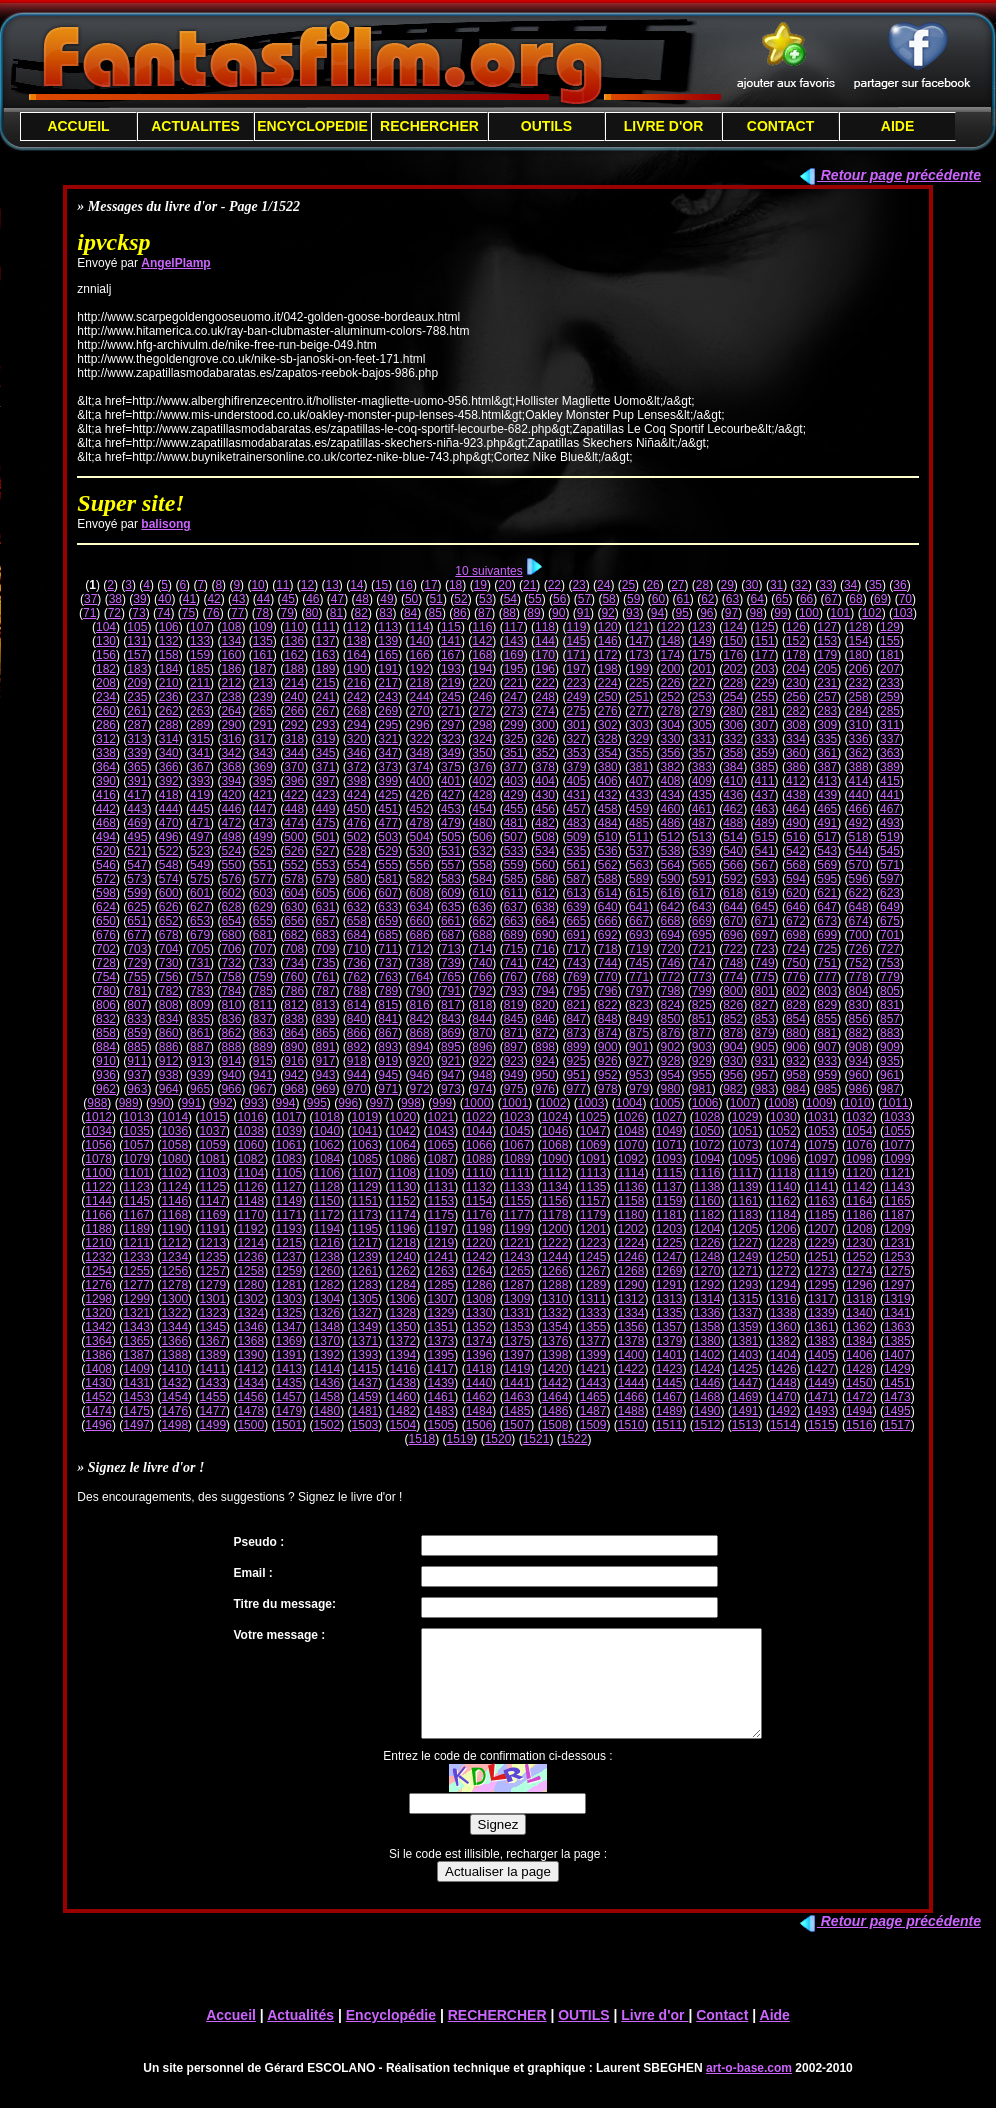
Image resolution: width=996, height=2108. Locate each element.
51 (436, 599)
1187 (897, 1215)
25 (628, 585)
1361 (821, 1327)
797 (639, 991)
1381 (745, 1341)
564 (670, 865)
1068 (555, 1145)
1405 (821, 1355)
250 (608, 697)
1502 (327, 1425)
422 (294, 795)
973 (451, 1089)
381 (639, 767)
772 (670, 977)
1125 (212, 1187)
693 (639, 935)
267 (326, 711)
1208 (859, 1229)
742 (545, 963)
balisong (165, 524)
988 (97, 1103)
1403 (745, 1355)
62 (707, 599)
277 (639, 711)
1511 (669, 1425)
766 (482, 977)
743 (576, 963)
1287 (517, 1285)
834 (169, 1019)
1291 (669, 1285)
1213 (212, 1243)
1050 (707, 1131)
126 (796, 627)
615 (639, 893)
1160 (707, 1201)
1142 (859, 1187)
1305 (365, 1299)
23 (578, 585)
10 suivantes (488, 571)
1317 (821, 1299)
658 (357, 921)
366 (169, 767)
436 (733, 795)
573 (137, 879)
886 (169, 1047)
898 (545, 1047)
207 (890, 669)
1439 (441, 1383)
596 (859, 879)
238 (231, 697)
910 (106, 1061)
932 (796, 1061)
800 (733, 991)
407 (639, 781)
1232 (98, 1257)
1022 (479, 1117)
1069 (593, 1145)
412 (796, 781)
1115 (669, 1173)
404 (545, 781)
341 (200, 753)
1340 (859, 1313)
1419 (517, 1369)
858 (106, 1033)
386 (796, 767)
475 (326, 823)
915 (263, 1061)
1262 (403, 1271)
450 (357, 809)
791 (451, 991)
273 (514, 711)
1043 (441, 1131)
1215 (288, 1243)
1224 (631, 1243)
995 (317, 1103)
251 (639, 697)
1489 (669, 1411)
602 (231, 893)
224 (608, 683)
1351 (441, 1327)
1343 (136, 1327)
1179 (593, 1215)
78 (262, 613)
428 (482, 795)
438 (796, 795)
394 (231, 781)
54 (510, 599)
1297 (897, 1285)
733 (263, 963)
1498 (174, 1425)
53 (485, 599)
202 (733, 669)
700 (859, 935)
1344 (174, 1327)
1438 (403, 1383)
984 (796, 1089)
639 (576, 907)
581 (388, 879)
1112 (555, 1173)
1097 (821, 1159)
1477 (212, 1411)
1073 (745, 1145)
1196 (403, 1229)
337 (890, 739)
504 (420, 837)
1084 (327, 1159)
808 (169, 1005)
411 (765, 781)
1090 (555, 1159)
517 (827, 837)
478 (420, 823)
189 (326, 669)
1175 (441, 1215)
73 (138, 613)
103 (903, 613)
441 (890, 795)
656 (294, 921)
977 (576, 1089)
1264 (479, 1271)
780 (106, 991)
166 (420, 655)
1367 (212, 1341)
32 (801, 585)
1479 (288, 1411)
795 (576, 991)
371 (326, 767)
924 (545, 1061)
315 (200, 739)
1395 (441, 1355)
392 (169, 781)
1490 (707, 1411)
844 (482, 1019)
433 (639, 795)
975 (514, 1089)
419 (200, 795)
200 (670, 669)
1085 (365, 1159)
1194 (327, 1229)
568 (796, 865)
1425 (745, 1369)
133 (200, 641)
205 (827, 669)
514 (733, 837)
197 (576, 669)
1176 (479, 1215)
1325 (288, 1313)
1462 (479, 1397)
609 (451, 893)
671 (765, 921)
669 (702, 921)
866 (357, 1033)
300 (545, 725)
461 (702, 809)
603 (263, 893)
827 (765, 1005)
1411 (212, 1369)
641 (639, 907)
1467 (669, 1397)
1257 (212, 1271)
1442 (555, 1383)
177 (765, 655)
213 (263, 683)
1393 (365, 1355)
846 (545, 1019)
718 (608, 949)
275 (576, 711)
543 (827, 851)
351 (514, 753)
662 (482, 921)
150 (733, 641)
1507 (517, 1425)
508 (545, 837)
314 (169, 739)
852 (733, 1019)
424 (357, 795)
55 (534, 599)
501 (326, 837)
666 (608, 921)
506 (482, 837)
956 (733, 1075)
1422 (631, 1369)
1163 (821, 1201)
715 (514, 949)
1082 (250, 1159)
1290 (631, 1285)
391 (137, 781)
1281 (288, 1285)
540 (733, 851)
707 (263, 949)
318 (294, 739)
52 (460, 599)
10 (257, 585)
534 (545, 851)
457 (576, 809)
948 (482, 1075)
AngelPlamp (175, 263)
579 (326, 879)
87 (484, 613)
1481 (365, 1411)
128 (859, 627)
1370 (327, 1341)
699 (827, 935)
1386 (98, 1355)
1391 (288, 1355)
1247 (669, 1257)
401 (451, 781)
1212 (174, 1243)
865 (326, 1033)
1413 (288, 1369)
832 (106, 1019)
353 (576, 753)
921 (451, 1061)
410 (733, 781)
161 (263, 655)
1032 (859, 1117)
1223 (593, 1243)
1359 (745, 1327)
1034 (98, 1131)
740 (482, 963)
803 (827, 991)
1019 (365, 1117)
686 (420, 935)
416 (106, 795)
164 (357, 655)
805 (890, 991)
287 (137, 725)
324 (482, 739)
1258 (250, 1271)
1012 (98, 1117)
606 (357, 893)
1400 (631, 1355)
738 (420, 963)
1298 (98, 1299)
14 (356, 585)
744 (608, 963)
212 (231, 683)
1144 (98, 1201)
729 (137, 963)
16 (406, 585)
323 (451, 739)
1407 (897, 1355)
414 (859, 781)
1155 (517, 1201)
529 (388, 851)
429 (514, 795)
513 (702, 837)
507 (514, 837)
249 (576, 697)
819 (514, 1005)
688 (482, 935)
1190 (174, 1229)
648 (859, 907)
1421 (593, 1369)
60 (658, 599)
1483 (441, 1411)
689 (514, 935)
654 (231, 921)
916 (294, 1061)
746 (670, 963)
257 (827, 697)
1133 (517, 1187)
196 (545, 669)
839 (326, 1019)
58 (608, 599)
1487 (593, 1411)
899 (576, 1047)
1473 (897, 1397)
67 (831, 599)
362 (859, 753)
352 (545, 753)
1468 (707, 1397)
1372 (403, 1341)
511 (639, 837)
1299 (136, 1299)
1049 (669, 1131)
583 (451, 879)
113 (388, 627)
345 (326, 753)
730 (169, 963)
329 (639, 739)
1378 (631, 1341)
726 (859, 949)
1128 (327, 1187)
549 (200, 865)
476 (357, 823)
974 (482, 1089)
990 (160, 1103)
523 (200, 851)
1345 (212, 1327)
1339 (821, 1313)
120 (608, 627)
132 (169, 641)
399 (388, 781)
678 (169, 935)
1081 (212, 1159)
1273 (821, 1271)
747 (702, 963)
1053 (821, 1131)
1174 (403, 1215)
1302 (250, 1299)
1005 (667, 1103)
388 (859, 767)
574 (169, 879)
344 (294, 753)
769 (576, 977)
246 (482, 697)
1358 (707, 1327)
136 (294, 641)
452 (420, 809)
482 (545, 823)
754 (106, 977)
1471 (821, 1397)
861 (200, 1033)
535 (576, 851)
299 (514, 725)
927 (639, 1061)
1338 (783, 1313)
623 (890, 893)
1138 (707, 1187)
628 (231, 907)
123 (702, 627)
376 (482, 767)
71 (89, 613)
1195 (365, 1229)
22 (554, 585)
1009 (819, 1103)
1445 (669, 1383)
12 (307, 585)
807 (137, 1005)
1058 (174, 1145)
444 (169, 809)
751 (827, 963)
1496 (98, 1425)
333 (765, 739)
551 (263, 865)
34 (850, 585)
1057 (136, 1145)
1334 (631, 1313)
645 (765, 907)
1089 (517, 1159)
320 (357, 739)
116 (482, 627)
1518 (422, 1439)
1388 (174, 1355)
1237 (288, 1257)
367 (200, 767)
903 (702, 1047)
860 (169, 1033)
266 (294, 711)
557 (451, 865)
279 (702, 711)
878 (733, 1033)
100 (809, 613)
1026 (631, 1117)
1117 (745, 1173)
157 (137, 655)
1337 (745, 1313)
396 (294, 781)
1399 (593, 1355)
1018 (327, 1117)
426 (420, 795)
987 (890, 1089)
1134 (555, 1187)
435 (702, 795)
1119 (821, 1173)
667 (639, 921)
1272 (783, 1271)
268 (357, 711)
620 (796, 893)
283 (827, 711)
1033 (897, 1117)
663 (514, 921)
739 (451, 963)
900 (608, 1047)
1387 (136, 1355)
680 (231, 935)
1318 (859, 1299)
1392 (327, 1355)
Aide (775, 2036)
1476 (174, 1411)
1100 (98, 1173)
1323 (212, 1313)
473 (263, 823)
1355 (593, 1327)
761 (326, 977)
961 (890, 1075)
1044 (479, 1131)
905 (765, 1047)
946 (420, 1075)
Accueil (231, 2036)
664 (545, 921)
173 (639, 655)
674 (859, 921)
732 (231, 963)
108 (231, 627)
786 (294, 991)
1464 (555, 1397)
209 (137, 683)
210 (169, 683)
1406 (859, 1355)
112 (357, 627)
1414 (327, 1369)
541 (765, 851)
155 (890, 641)
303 (639, 725)
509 (576, 837)
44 (263, 599)
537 (639, 851)
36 (899, 585)
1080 (174, 1159)
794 (545, 991)
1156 (555, 1201)
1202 (631, 1229)
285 (890, 711)
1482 (403, 1411)
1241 (441, 1257)
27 (677, 585)
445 (200, 809)
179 (827, 655)
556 (420, 865)
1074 (783, 1145)
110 (294, 627)
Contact (722, 2036)
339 (137, 753)
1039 (288, 1131)
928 (670, 1061)
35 (875, 585)
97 (731, 613)
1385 (897, 1341)
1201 (593, 1229)
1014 (174, 1117)
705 (200, 949)
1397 (517, 1355)
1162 (783, 1201)
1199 (517, 1229)
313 (137, 739)
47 (337, 599)
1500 (250, 1425)
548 (169, 865)
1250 (783, 1257)
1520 (498, 1439)
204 (796, 669)
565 (702, 865)
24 (603, 585)
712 (420, 949)
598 (106, 893)
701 (890, 935)
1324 (250, 1313)
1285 (441, 1285)
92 (607, 613)
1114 (631, 1173)
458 (608, 809)
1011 (895, 1103)
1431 (136, 1383)
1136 (631, 1187)
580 (357, 879)
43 (238, 599)
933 (827, 1061)
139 (388, 641)
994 (285, 1103)
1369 (288, 1341)
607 (388, 893)
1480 (327, 1411)
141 (451, 641)
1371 (365, 1341)
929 (702, 1061)
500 (294, 837)
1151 (365, 1201)
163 (326, 655)
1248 (707, 1257)
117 (514, 627)
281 (765, 711)
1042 (403, 1131)
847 (576, 1019)
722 (733, 949)
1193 (288, 1229)
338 (106, 753)
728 (106, 963)
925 (576, 1061)
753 (890, 963)
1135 (593, 1187)
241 (326, 697)
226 (670, 683)
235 (137, 697)
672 (796, 921)
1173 (365, 1215)
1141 (821, 1187)
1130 (403, 1187)
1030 (783, 1117)
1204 (707, 1229)
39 (139, 599)
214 (294, 683)
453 (451, 809)
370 (294, 767)
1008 (781, 1103)
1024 (555, 1117)
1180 (631, 1215)
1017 (288, 1117)
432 (608, 795)
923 (514, 1061)
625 (137, 907)
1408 (98, 1369)
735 (326, 963)
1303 (288, 1299)
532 (482, 851)
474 (294, 823)
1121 (897, 1173)
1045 (517, 1131)
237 (200, 697)
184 (169, 669)
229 (765, 683)
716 (545, 949)
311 (890, 725)
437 (765, 795)
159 (200, 655)
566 (733, 865)
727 (890, 949)
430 (545, 795)
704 (169, 949)
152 (796, 641)
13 (332, 585)
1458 (327, 1397)
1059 (212, 1145)
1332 (555, 1313)
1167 (136, 1215)
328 (608, 739)
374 (420, 767)
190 (357, 669)
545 (890, 851)
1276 (98, 1285)
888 (231, 1047)
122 (670, 627)
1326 (327, 1313)
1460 (403, 1397)
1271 (745, 1271)
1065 (441, 1145)
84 (410, 613)
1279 (212, 1285)
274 (545, 711)
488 (733, 823)
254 (733, 697)
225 (639, 683)
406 (608, 781)
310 (859, 725)
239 (263, 697)
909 (890, 1047)
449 (326, 809)
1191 (212, 1229)
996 (348, 1103)
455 (514, 809)
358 (733, 753)
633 (388, 907)
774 (733, 977)
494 (106, 837)
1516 (859, 1425)
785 (263, 991)
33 (825, 585)
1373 (441, 1341)
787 (326, 991)
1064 (403, 1145)
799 (702, 991)
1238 (327, 1257)
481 (514, 823)
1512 (707, 1425)
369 (263, 767)
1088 (479, 1159)
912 (169, 1061)
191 (388, 669)
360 (796, 753)
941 (263, 1075)
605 (326, 893)
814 (357, 1005)
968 (294, 1089)
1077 (897, 1145)
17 (430, 585)
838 (294, 1019)
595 (827, 879)
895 (451, 1047)
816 (420, 1005)
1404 (783, 1355)
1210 (98, 1243)
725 (827, 949)
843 (451, 1019)
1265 (517, 1271)
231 (827, 683)
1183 (745, 1215)
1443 (593, 1383)
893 (388, 1047)
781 (137, 991)
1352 (479, 1327)
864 (294, 1033)
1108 (403, 1173)
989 (129, 1103)
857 (890, 1019)
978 (608, 1089)
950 (545, 1075)
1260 (327, 1271)
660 (420, 921)
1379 (669, 1341)
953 (639, 1075)
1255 (136, 1271)
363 (890, 753)
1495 (897, 1411)
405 (576, 781)
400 (420, 781)
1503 (365, 1425)
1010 (857, 1103)
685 (388, 935)
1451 (897, 1383)
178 (796, 655)
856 (859, 1019)
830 (859, 1005)
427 (451, 795)
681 (263, 935)
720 (670, 949)
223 (576, 683)
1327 (365, 1313)
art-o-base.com (749, 2089)
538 (670, 851)
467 (890, 809)
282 (796, 711)
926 (608, 1061)
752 (859, 963)
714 (482, 949)
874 (608, 1033)
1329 (441, 1313)
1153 (441, 1201)
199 (639, 669)
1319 (897, 1299)
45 (287, 599)
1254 (98, 1271)
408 (670, 781)
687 (451, 935)
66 (806, 599)
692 (608, 935)
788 (357, 991)
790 (420, 991)
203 (765, 669)
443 (137, 809)
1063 (365, 1145)
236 (169, 697)
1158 (631, 1201)
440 (859, 795)
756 (169, 977)
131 (137, 641)
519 (890, 837)
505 (451, 837)
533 (514, 851)
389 (890, 767)
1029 (745, 1117)
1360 (783, 1327)
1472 (859, 1397)
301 (576, 725)
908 (859, 1047)
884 (106, 1047)
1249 (745, 1257)
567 (765, 865)
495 (137, 837)
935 (890, 1061)
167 (451, 655)
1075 (821, 1145)
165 (388, 655)
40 (164, 599)
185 (200, 669)
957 (765, 1075)
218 (420, 683)
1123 (136, 1187)
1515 (821, 1425)
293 (326, 725)
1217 (365, 1243)
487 (702, 823)
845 (514, 1019)
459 (639, 809)
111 (326, 627)
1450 (859, 1383)
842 (420, 1019)
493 (890, 823)
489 (765, 823)
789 (388, 991)
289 (200, 725)
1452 (98, 1397)
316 (231, 739)
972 (420, 1089)
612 (545, 893)
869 (451, 1033)
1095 (745, 1159)
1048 (631, 1131)
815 (388, 1005)
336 (859, 739)
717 (576, 949)
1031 (821, 1117)
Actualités (300, 2036)
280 (733, 711)
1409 (136, 1369)
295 (388, 725)
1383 (821, 1341)
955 (702, 1075)
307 (765, 725)
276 (608, 711)
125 (765, 627)
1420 (555, 1369)
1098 (859, 1159)
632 (357, 907)
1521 (536, 1439)
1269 (669, 1271)
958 (796, 1075)
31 (776, 585)
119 (576, 627)
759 (263, 977)
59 (633, 599)
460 (670, 809)
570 (859, 865)
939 (200, 1075)
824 (670, 1005)
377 (514, 767)
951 (576, 1075)
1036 (174, 1131)
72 (114, 613)
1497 (136, 1425)
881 (827, 1033)
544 (859, 851)
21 (529, 585)
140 (420, 641)
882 (859, 1033)
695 (702, 935)
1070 (631, 1145)
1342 (98, 1327)
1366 (174, 1341)
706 (231, 949)
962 (106, 1089)
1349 (365, 1327)
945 (388, 1075)
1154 (479, 1201)
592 (733, 879)
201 (702, 669)
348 (420, 753)
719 (639, 949)
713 (451, 949)
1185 (821, 1215)
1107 (365, 1173)
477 (388, 823)
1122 (98, 1187)
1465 (593, 1397)
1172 (327, 1215)
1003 (591, 1103)
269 (388, 711)
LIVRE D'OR (664, 126)
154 (859, 641)
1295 (821, 1285)
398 (357, 781)
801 (765, 991)
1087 (441, 1159)
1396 (479, 1355)
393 (200, 781)
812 (294, 1005)
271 (451, 711)
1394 (403, 1355)
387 (827, 767)
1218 (403, 1243)
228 (733, 683)
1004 (629, 1103)
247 (514, 697)
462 (733, 809)
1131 (441, 1187)
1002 (553, 1103)
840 (357, 1019)
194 (482, 669)
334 (796, 739)
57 (584, 599)
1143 (897, 1187)
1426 (783, 1369)
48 (362, 599)
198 (608, 669)
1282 (327, 1285)
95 (681, 613)
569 (827, 865)
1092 (631, 1159)
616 (670, 893)
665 (576, 921)
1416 (403, 1369)
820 (545, 1005)
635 (451, 907)
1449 (821, 1383)
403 (514, 781)
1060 (250, 1145)
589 (639, 879)
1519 (460, 1439)
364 (106, 767)
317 (263, 739)
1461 (441, 1397)
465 (827, 809)
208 (106, 683)
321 (388, 739)
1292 (707, 1285)
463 (765, 809)
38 (115, 599)
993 (254, 1103)
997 (380, 1103)
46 (312, 599)
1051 (745, 1131)
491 (827, 823)
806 (106, 1005)
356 (670, 753)
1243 (517, 1257)
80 (311, 613)
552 (294, 865)
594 (796, 879)
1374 (479, 1341)
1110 (479, 1173)
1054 (859, 1131)
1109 (441, 1173)
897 (514, 1047)
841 (388, 1019)
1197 (441, 1229)
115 (451, 627)
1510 (631, 1425)
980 (670, 1089)
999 (442, 1103)
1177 (517, 1215)
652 (169, 921)
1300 (174, 1299)
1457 (288, 1397)
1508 (555, 1425)
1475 (136, 1411)
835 (200, 1019)
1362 (859, 1327)
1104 (250, 1173)
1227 (745, 1243)
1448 (783, 1383)
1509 (593, 1425)
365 (137, 767)
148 (670, 641)
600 (169, 893)
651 (137, 921)
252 (670, 697)
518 (859, 837)
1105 (288, 1173)
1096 (783, 1159)
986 (859, 1089)
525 (263, 851)
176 (733, 655)
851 (702, 1019)
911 (137, 1061)
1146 (174, 1201)
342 (231, 753)
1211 (136, 1243)
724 (796, 949)
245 (451, 697)
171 (576, 655)
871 (514, 1033)
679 (200, 935)
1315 (745, 1299)
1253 (897, 1257)
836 (231, 1019)
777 (827, 977)
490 (796, 823)
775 (765, 977)
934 (859, 1061)
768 (545, 977)
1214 (250, 1243)
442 (106, 809)
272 (482, 711)
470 (169, 823)
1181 (669, 1215)
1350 (403, 1327)
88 (509, 613)
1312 (631, 1299)
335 (827, 739)
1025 (593, 1117)
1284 (403, 1285)
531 (451, 851)
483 (576, 823)
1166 (98, 1215)
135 (263, 641)
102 (872, 613)
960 (859, 1075)
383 (702, 767)
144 (545, 641)
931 (765, 1061)
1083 (288, 1159)
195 (514, 669)
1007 (743, 1103)
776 (796, 977)
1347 (288, 1327)
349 (451, 753)
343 (263, 753)
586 (545, 879)
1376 (555, 1341)
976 (545, 1089)
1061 (288, 1145)
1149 (288, 1201)
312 (106, 739)
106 (169, 627)
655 (263, 921)
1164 (859, 1201)
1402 (707, 1355)
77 (237, 613)
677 (137, 935)
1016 (250, 1117)
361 (827, 753)
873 (576, 1033)
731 (200, 963)
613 (576, 893)
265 (263, 711)
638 (545, 907)
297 (451, 725)
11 (282, 585)
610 (482, 893)
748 (733, 963)
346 (357, 753)
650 (106, 921)
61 (682, 599)
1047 (593, 1131)
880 (796, 1033)
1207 (821, 1229)
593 (765, 879)
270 (420, 711)
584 (482, 879)
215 (326, 683)
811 (263, 1005)
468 (106, 823)
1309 (517, 1299)
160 (231, 655)
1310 (555, 1299)
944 (357, 1075)
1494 (859, 1411)
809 (200, 1005)
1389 (212, 1355)
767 (514, 977)
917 (326, 1061)
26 (652, 585)
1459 (365, 1397)
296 (420, 725)
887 (200, 1047)
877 (702, 1033)
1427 (821, 1369)
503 (388, 837)
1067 (517, 1145)
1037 (212, 1131)
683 (326, 935)
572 (106, 879)
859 (137, 1033)
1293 (745, 1285)
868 (420, 1033)
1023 (517, 1117)
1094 (707, 1159)
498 (231, 837)
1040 (327, 1131)
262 (169, 711)
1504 (403, 1425)
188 (294, 669)
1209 (897, 1229)
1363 (897, 1327)
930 (733, 1061)
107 (200, 627)
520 (106, 851)
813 (326, 1005)
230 (796, 683)
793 (514, 991)
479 (451, 823)
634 (420, 907)
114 (420, 627)
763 (388, 977)
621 (827, 893)
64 (757, 599)
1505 (441, 1425)
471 (200, 823)
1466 (631, 1397)
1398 (555, 1355)
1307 (441, 1299)
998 (411, 1103)
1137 (669, 1187)
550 (231, 865)
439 (827, 795)
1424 (707, 1369)
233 (890, 683)
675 (890, 921)
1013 (136, 1117)
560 (545, 865)
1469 (745, 1397)
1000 (477, 1103)
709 (326, 949)
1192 (250, 1229)
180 (859, 655)
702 (106, 949)
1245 (593, 1257)
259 (890, 697)
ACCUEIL (78, 126)
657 (326, 921)
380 (608, 767)
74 (163, 613)
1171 (288, 1215)
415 (890, 781)
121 (639, 627)
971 (388, 1089)
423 (326, 795)
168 (482, 655)
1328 (403, 1313)
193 (451, 669)
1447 (745, 1383)
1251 (821, 1257)
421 (263, 795)
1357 (669, 1327)
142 (482, 641)
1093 (669, 1159)
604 (294, 893)
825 (702, 1005)
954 (670, 1075)
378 (545, 767)
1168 (174, 1215)
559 (514, 865)
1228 (783, 1243)
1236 (250, 1257)
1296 (859, 1285)
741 (514, 963)
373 (388, 767)
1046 (555, 1131)
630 (294, 907)
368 (231, 767)
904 (733, 1047)
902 (670, 1047)
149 (702, 641)
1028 (707, 1117)
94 (657, 613)
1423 (669, 1369)
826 (733, 1005)
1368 (250, 1341)
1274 (859, 1271)
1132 (479, 1187)
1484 (479, 1411)
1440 (479, 1383)
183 (137, 669)
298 (482, 725)
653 (200, 921)
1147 (212, 1201)
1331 (517, 1313)
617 (702, 893)
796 (608, 991)
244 (420, 697)
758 (231, 977)
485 (639, 823)
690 (545, 935)
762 (357, 977)
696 (733, 935)
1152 (403, 1201)
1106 (327, 1173)
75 (188, 613)
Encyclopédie (391, 2036)
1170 (250, 1215)
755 (137, 977)
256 (796, 697)
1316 (783, 1299)
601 (200, 893)
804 (859, 991)
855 (827, 1019)
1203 (669, 1229)
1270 (707, 1271)
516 (796, 837)
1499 (212, 1425)
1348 (327, 1327)
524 (231, 851)
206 (859, 669)
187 (263, 669)
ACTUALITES (195, 126)
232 (859, 683)
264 (231, 711)
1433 (212, 1383)
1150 (327, 1201)
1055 (897, 1131)
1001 (515, 1103)
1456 (250, 1397)
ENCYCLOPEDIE (312, 126)
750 (796, 963)
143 (514, 641)
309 (827, 725)
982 (733, 1089)
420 (231, 795)
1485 (517, 1411)
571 (890, 865)
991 (191, 1103)
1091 (593, 1159)
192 (420, 669)
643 (702, 907)
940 (231, 1075)
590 (670, 879)
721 (702, 949)
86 (459, 613)
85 (435, 613)
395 (263, 781)
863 (263, 1033)
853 (765, 1019)
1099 (897, 1159)
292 (294, 725)
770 (608, 977)
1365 (136, 1341)
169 (514, 655)
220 (482, 683)
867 (388, 1033)
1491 (745, 1411)
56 (559, 599)
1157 (593, 1201)
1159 (669, 1201)
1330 (479, 1313)
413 (827, 781)
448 (294, 809)
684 (357, 935)
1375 (517, 1341)
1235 (212, 1257)
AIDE (897, 126)
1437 (365, 1383)
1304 (327, 1299)
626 (169, 907)
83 (385, 613)
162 (294, 655)
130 (106, 641)
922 (482, 1061)
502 (357, 837)
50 (411, 599)
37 (90, 599)
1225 (669, 1243)
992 (223, 1103)
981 (702, 1089)
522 (169, 851)
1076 (859, 1145)
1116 (707, 1173)
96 (706, 613)
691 (576, 935)
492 (859, 823)
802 (796, 991)
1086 (403, 1159)
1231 (897, 1243)
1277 (136, 1285)
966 (231, 1089)
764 (420, 977)
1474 (98, 1411)
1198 (479, 1229)
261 (137, 711)
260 (106, 711)
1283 (365, 1285)
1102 (174, 1173)
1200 (555, 1229)
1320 (98, 1313)
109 (263, 627)
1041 (365, 1131)
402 (482, 781)
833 (137, 1019)
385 (765, 767)
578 (294, 879)
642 (670, 907)
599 (137, 893)
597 (890, 879)
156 (106, 655)
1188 (98, 1229)
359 (765, 753)
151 (765, 641)
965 (200, 1089)
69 (880, 599)
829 (827, 1005)
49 (386, 599)
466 (859, 809)
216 (357, 683)
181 (890, 655)
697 (765, 935)
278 (670, 711)
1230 (859, 1243)
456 (545, 809)
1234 (174, 1257)
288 (169, 725)
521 (137, 851)
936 (106, 1075)
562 (608, 865)
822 (608, 1005)
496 (169, 837)
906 (796, 1047)
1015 (212, 1117)
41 (189, 599)
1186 (859, 1215)
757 (200, 977)
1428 (859, 1369)
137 (326, 641)
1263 (441, 1271)
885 (137, 1047)
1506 (479, 1425)
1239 (365, 1257)
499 (263, 837)
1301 (212, 1299)
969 (326, 1089)
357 (702, 753)
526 (294, 851)
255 (765, 697)
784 (231, 991)
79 (286, 613)
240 (294, 697)
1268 (631, 1271)
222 (545, 683)
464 (796, 809)
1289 (593, 1285)
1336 (707, 1313)
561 (576, 865)
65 (781, 599)
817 (451, 1005)
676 (106, 935)
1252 (859, 1257)
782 (169, 991)
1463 (517, 1397)
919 (388, 1061)
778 (859, 977)
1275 (897, 1271)
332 (733, 739)
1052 (783, 1131)
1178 (555, 1215)
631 (326, 907)
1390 (250, 1355)
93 (632, 613)
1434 (250, 1383)
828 (796, 1005)
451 (388, 809)
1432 (174, 1383)
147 (639, 641)
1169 (212, 1215)
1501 (288, 1425)
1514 (783, 1425)
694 (670, 935)
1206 (783, 1229)
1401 (669, 1355)
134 (231, 641)
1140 (783, 1187)
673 (827, 921)
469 (137, 823)
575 (200, 879)
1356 (631, 1327)
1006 (705, 1103)
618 (733, 893)
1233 (136, 1257)
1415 (365, 1369)
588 (608, 879)
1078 (98, 1159)
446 (231, 809)
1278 (174, 1285)
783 (200, 991)
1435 (288, 1383)
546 (106, 865)
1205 (745, 1229)
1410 (174, 1369)
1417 (441, 1369)
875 (639, 1033)
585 (514, 879)
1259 (288, 1271)
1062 (327, 1145)
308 (796, 725)
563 (639, 865)
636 (482, 907)
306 (733, 725)
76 (212, 613)
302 (608, 725)
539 (702, 851)
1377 (593, 1341)
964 (169, 1089)
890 (294, 1047)
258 (859, 697)
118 (545, 627)
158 (169, 655)
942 (294, 1075)
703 (137, 949)
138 (357, 641)
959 (827, 1075)
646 (796, 907)
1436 (327, 1383)
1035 (136, 1131)
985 (827, 1089)
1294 (783, 1285)
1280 (250, 1285)
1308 (479, 1299)
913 (200, 1061)
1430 (98, 1383)
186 (231, 669)
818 (482, 1005)
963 (137, 1089)
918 (357, 1061)
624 (106, 907)
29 (727, 585)
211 (200, 683)
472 (231, 823)
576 (231, 879)
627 (200, 907)
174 (670, 655)
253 (702, 697)
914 (231, 1061)
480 (482, 823)
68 (855, 599)
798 (670, 991)
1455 (212, 1397)
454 (482, 809)
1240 (403, 1257)
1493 (821, 1411)
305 (702, 725)
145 (576, 641)
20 (504, 585)
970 (357, 1089)
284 (859, 711)
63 (732, 599)
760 (294, 977)
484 (608, 823)
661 (451, 921)
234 (106, 697)
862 (231, 1033)
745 (639, 963)
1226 (707, 1243)
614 (608, 893)
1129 (365, 1187)
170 (545, 655)
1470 (783, 1397)
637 (514, 907)
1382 (783, 1341)
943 (326, 1075)
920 (420, 1061)
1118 (783, 1173)
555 (388, 865)
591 (702, 879)
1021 (441, 1117)
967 (263, 1089)
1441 (517, 1383)
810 (231, 1005)
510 (608, 837)
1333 (593, 1313)
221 (514, 683)
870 (482, 1033)
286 (106, 725)
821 (576, 1005)
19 (480, 585)
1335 (669, 1313)
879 (765, 1033)
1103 (212, 1173)
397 (326, 781)
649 (890, 907)
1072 (707, 1145)
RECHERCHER (429, 126)
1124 (174, 1187)
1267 (593, 1271)
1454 (174, 1397)
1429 (897, 1369)
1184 (783, 1215)
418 (169, 795)
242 (357, 697)
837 (263, 1019)
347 (388, 753)
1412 (250, 1369)
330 (670, 739)
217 (388, 683)
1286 (479, 1285)
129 (890, 627)
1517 (897, 1425)
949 (514, 1075)
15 (381, 585)
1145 (136, 1201)
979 (639, 1089)
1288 (555, 1285)
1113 (593, 1173)
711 (388, 949)
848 (608, 1019)
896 (482, 1047)
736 (357, 963)
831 (890, 1005)
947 (451, 1075)
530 (420, 851)
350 (482, 753)
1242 (479, 1257)
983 (765, 1089)
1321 (136, 1313)
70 (905, 599)
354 (608, 753)
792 (482, 991)
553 (326, 865)
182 (106, 669)
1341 (897, 1313)
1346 (250, 1327)
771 (639, 977)
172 (608, 655)
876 (670, 1033)
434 (670, 795)
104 (106, 627)
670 (733, 921)
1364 (98, 1341)
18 (455, 585)
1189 (136, 1229)
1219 (441, 1243)
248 (545, 697)
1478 (250, 1411)
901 (639, 1047)
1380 (707, 1341)
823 (639, 1005)
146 (608, 641)
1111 (517, 1173)
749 (765, 963)
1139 (745, 1187)
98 (756, 613)
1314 (707, 1299)
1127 (288, 1187)
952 (608, 1075)
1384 (859, 1341)
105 (137, 627)
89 (533, 613)
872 (545, 1033)
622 (859, 893)
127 (827, 627)
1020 (403, 1117)
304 (670, 725)
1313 (669, 1299)
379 (576, 767)
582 (420, 879)
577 (263, 879)
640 (608, 907)
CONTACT (780, 126)
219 (451, 683)
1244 (555, 1257)
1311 (593, 1299)
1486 (555, 1411)
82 (361, 613)
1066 (479, 1145)
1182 (707, 1215)
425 (388, 795)
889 (263, 1047)
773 (702, 977)
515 (765, 837)
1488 (631, 1411)
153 (827, 641)
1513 (745, 1425)
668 (670, 921)
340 (169, 753)
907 (827, 1047)
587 (576, 879)
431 (576, 795)
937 (137, 1075)
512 (670, 837)
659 (388, 921)
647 (827, 907)
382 (670, 767)
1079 (136, 1159)
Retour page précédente (890, 175)
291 (263, 725)
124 (733, 627)
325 (514, 739)
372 (357, 767)
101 (840, 613)
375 (451, 767)
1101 (136, 1173)
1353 (517, 1327)
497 (200, 837)
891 (326, 1047)
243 (388, 697)
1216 (327, 1243)
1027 (669, 1117)
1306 (403, 1299)
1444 (631, 1383)
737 (388, 963)
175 (702, 655)
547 (137, 865)
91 (583, 613)
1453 (136, 1397)
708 (294, 949)
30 (751, 585)
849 (639, 1019)
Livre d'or (654, 2036)
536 (608, 851)
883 (890, 1033)
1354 (555, 1327)
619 (765, 893)
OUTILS (546, 126)
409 (702, 781)
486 (670, 823)
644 (733, 907)
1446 (707, 1383)
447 (263, 809)
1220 (479, 1243)
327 (576, 739)
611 (514, 893)
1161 (745, 1201)
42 (213, 599)
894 (420, 1047)
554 (357, 865)
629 (263, 907)
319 (326, 739)
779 (890, 977)
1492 (783, 1411)
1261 (365, 1271)
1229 (821, 1243)
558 (482, 865)
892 (357, 1047)
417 (137, 795)
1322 (174, 1313)
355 (639, 753)
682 (294, 935)
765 (451, 977)
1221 (517, 1243)
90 (558, 613)
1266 (555, 1271)
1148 (250, 1201)
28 (702, 585)
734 (294, 963)
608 (420, 893)
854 (796, 1019)
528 (357, 851)
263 (200, 711)
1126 (250, 1187)
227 (702, 683)
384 (733, 767)
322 (420, 739)
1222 (555, 1243)
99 (780, 613)
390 (106, 781)
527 (326, 851)
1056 (98, 1145)
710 (357, 949)
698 (796, 935)
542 (796, 851)
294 (357, 725)
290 (231, 725)
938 (169, 1075)
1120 (859, 1173)
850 (670, 1019)
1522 (574, 1439)
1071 (669, 1145)
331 (702, 739)
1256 (174, 1271)
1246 (631, 1257)
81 (336, 613)
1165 (897, 1201)
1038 (250, 1131)
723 (765, 949)
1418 (479, 1369)
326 (545, 739)
